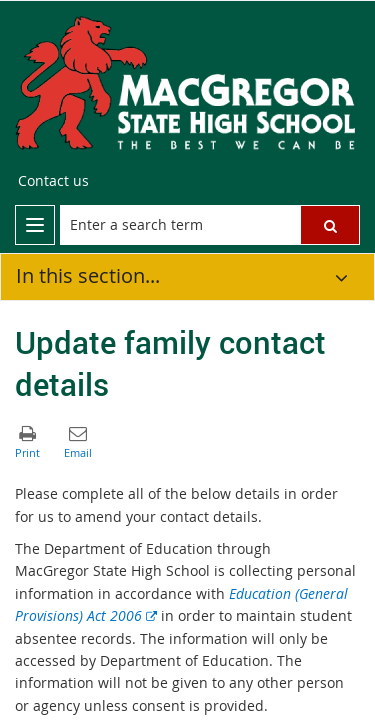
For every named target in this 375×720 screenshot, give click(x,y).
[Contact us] (53, 181)
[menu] (35, 225)
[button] (330, 225)
